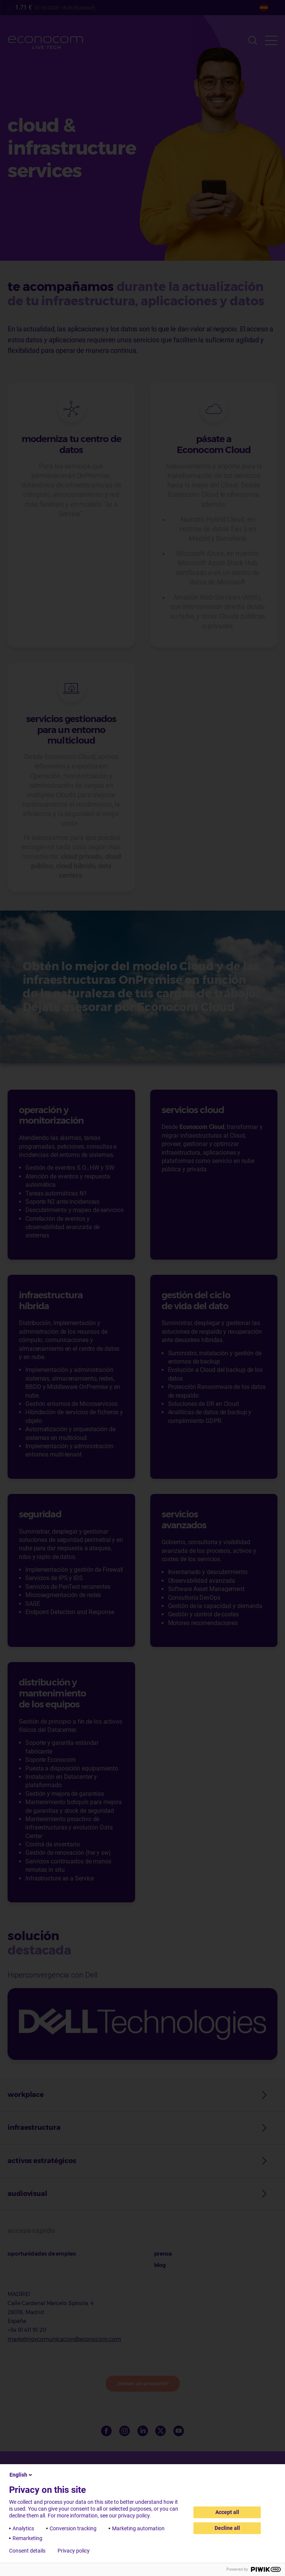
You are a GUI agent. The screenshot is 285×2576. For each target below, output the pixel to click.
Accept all (227, 2512)
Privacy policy (74, 2551)
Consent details (27, 2551)
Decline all (227, 2528)
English (21, 2475)
